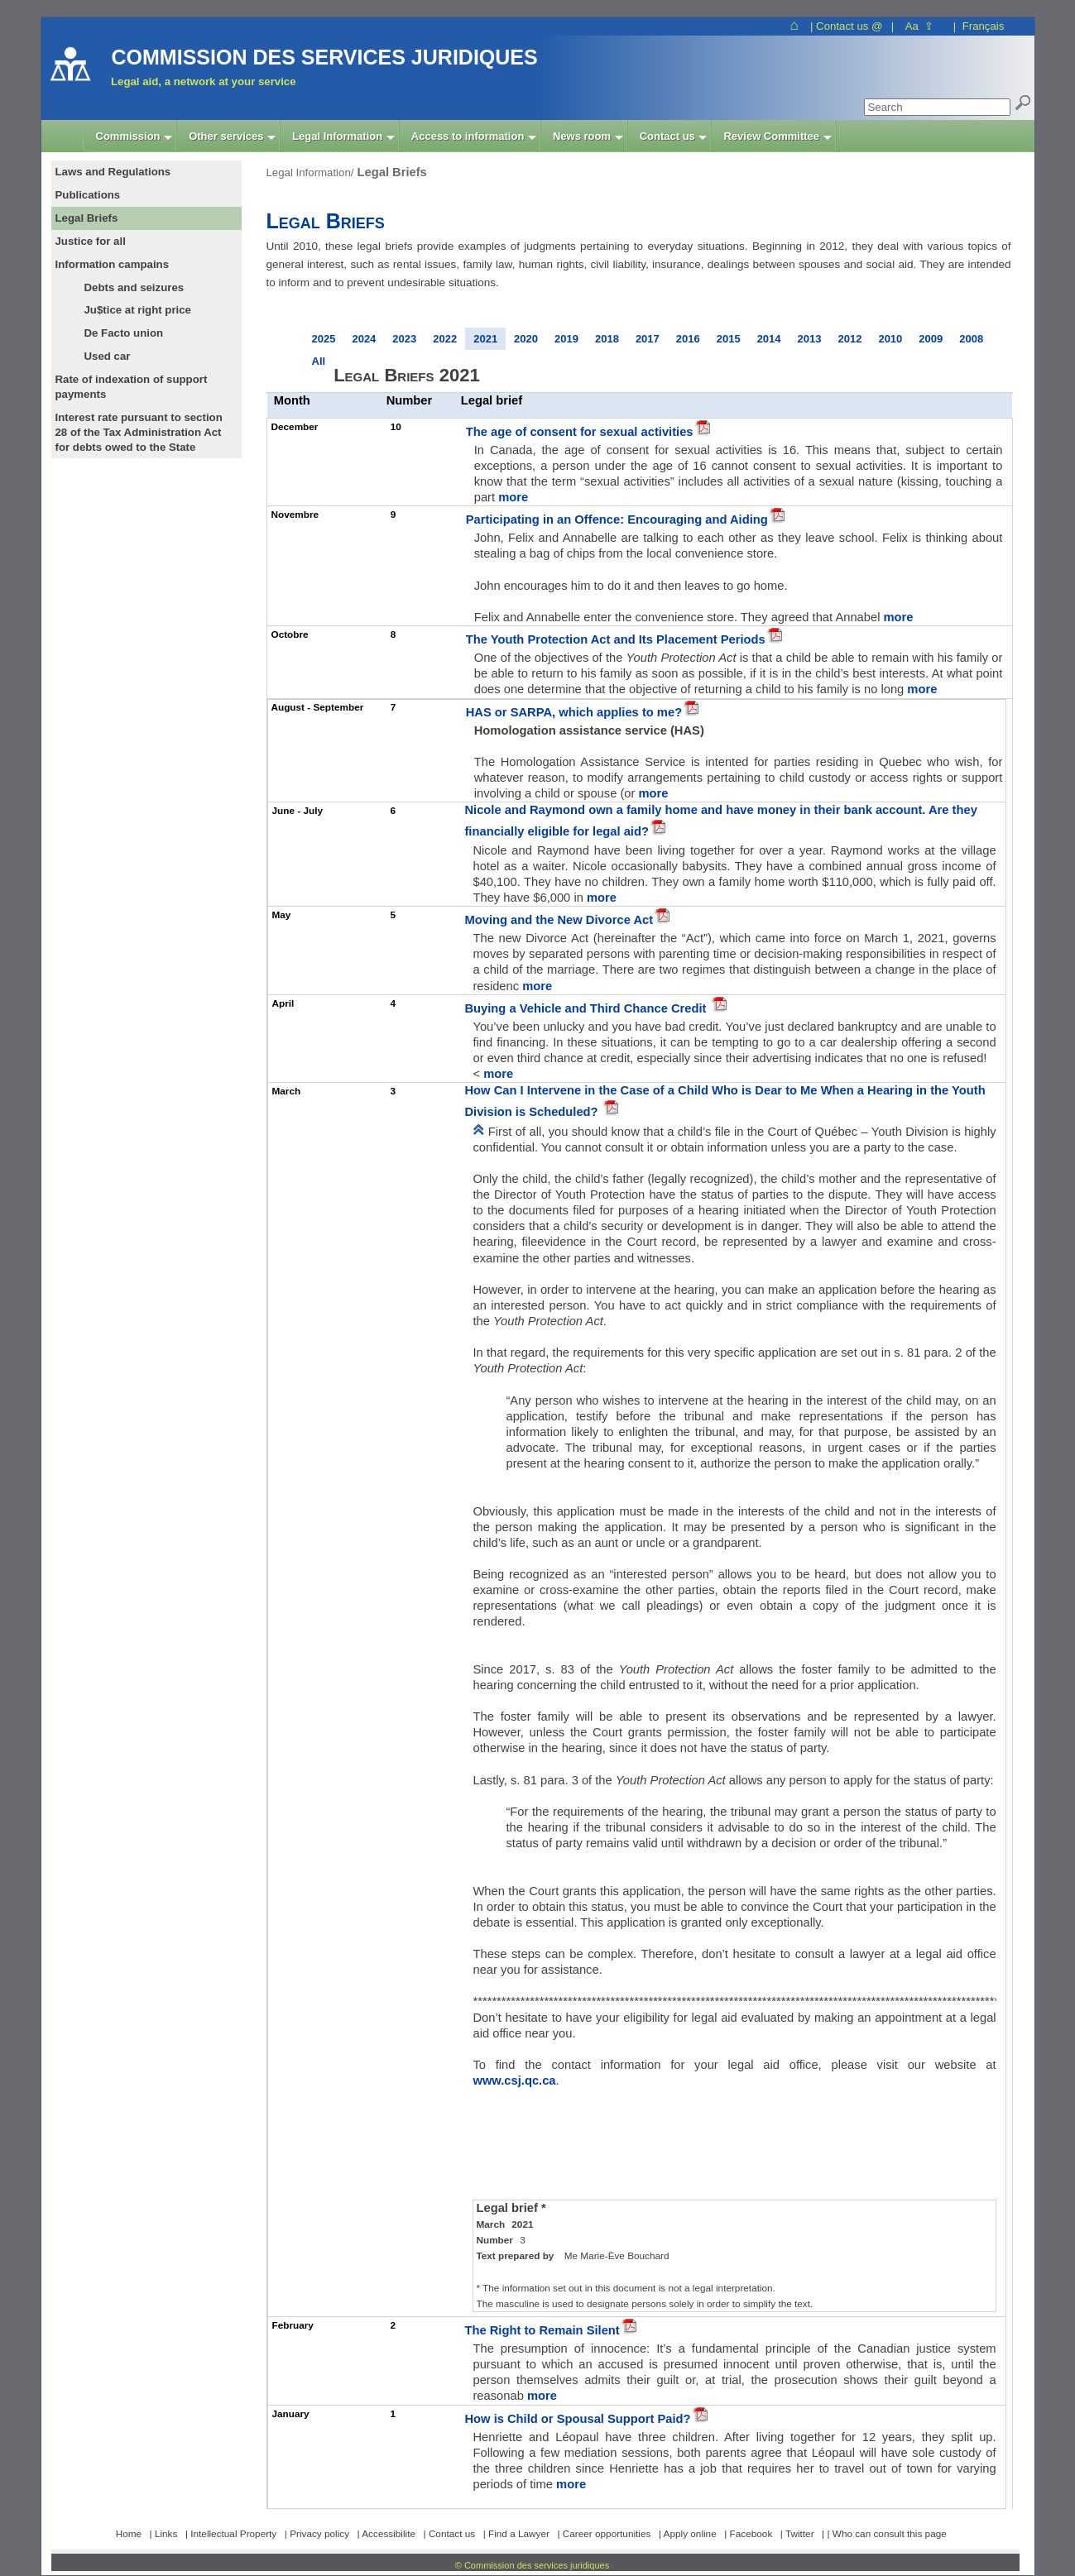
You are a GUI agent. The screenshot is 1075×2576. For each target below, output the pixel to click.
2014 (769, 339)
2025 (324, 339)
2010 (890, 339)
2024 (364, 339)
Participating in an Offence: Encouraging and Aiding (617, 519)
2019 (566, 339)
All (319, 361)
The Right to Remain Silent (541, 2330)
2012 (849, 339)
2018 (607, 339)
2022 (445, 339)
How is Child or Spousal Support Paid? (577, 2418)
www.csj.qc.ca (514, 2080)
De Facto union (124, 333)
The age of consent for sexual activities (579, 431)
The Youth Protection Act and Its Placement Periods (615, 639)
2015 (729, 339)
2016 (688, 339)
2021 (485, 339)
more (513, 497)
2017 (648, 339)
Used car (107, 356)
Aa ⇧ (919, 26)
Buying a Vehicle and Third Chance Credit (586, 1008)
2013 (810, 339)
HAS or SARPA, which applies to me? (574, 712)
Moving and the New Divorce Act (558, 919)
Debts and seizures (134, 287)
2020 (526, 339)
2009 (931, 339)
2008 (971, 339)
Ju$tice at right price (137, 310)
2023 (404, 339)
